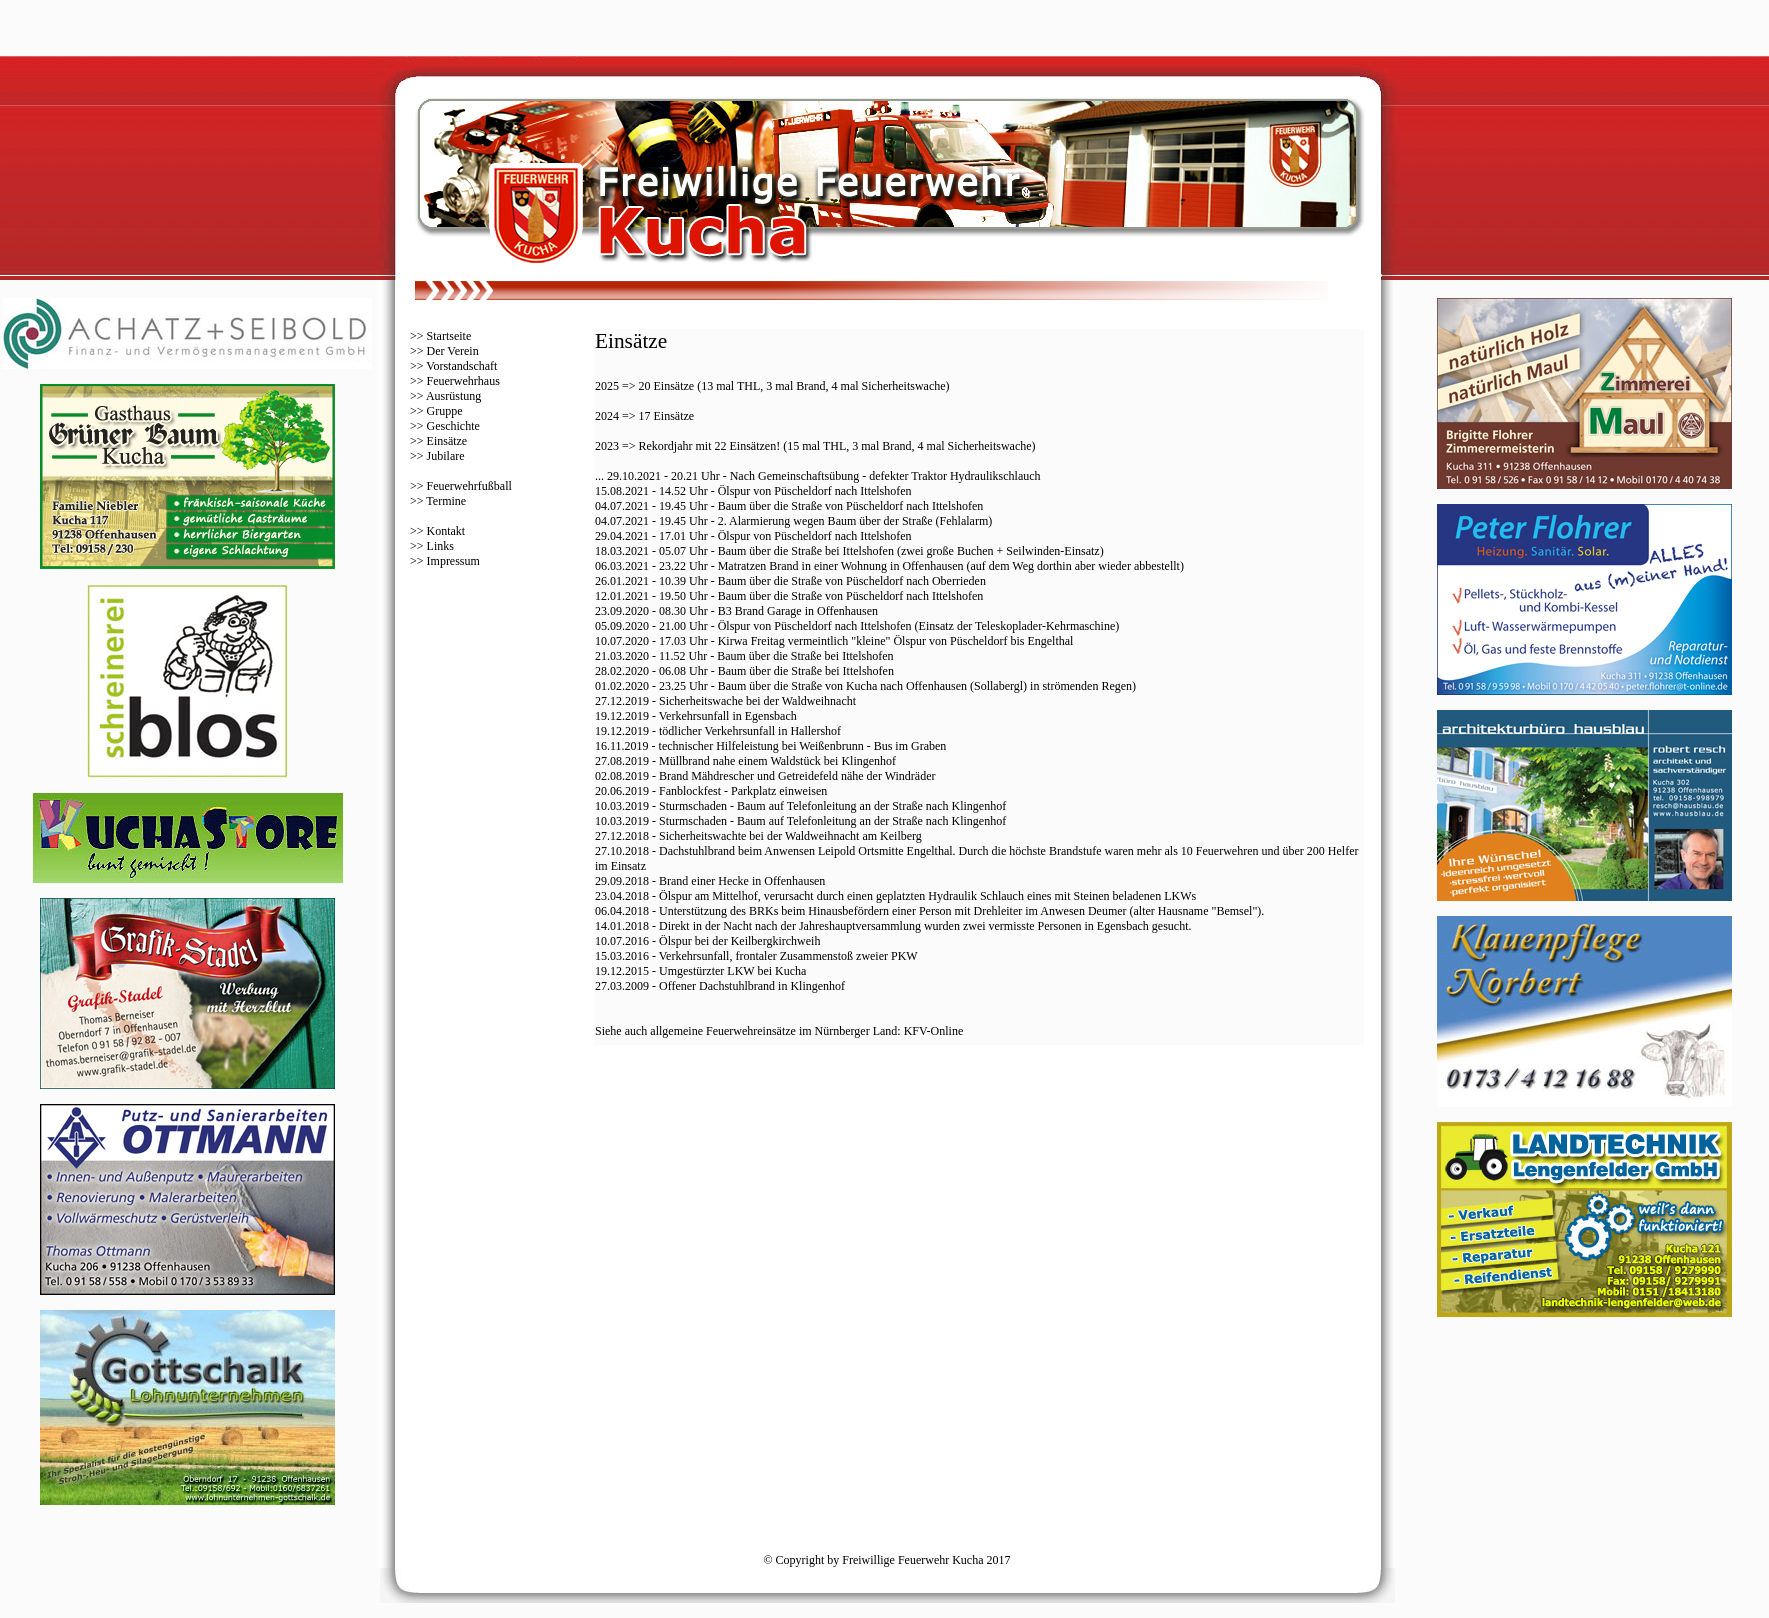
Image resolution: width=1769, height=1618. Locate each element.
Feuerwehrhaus (463, 381)
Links (440, 546)
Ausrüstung (453, 396)
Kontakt (446, 531)
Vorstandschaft (461, 366)
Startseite (449, 336)
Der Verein (453, 351)
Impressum (453, 561)
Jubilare (446, 456)
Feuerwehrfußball (469, 486)
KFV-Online (934, 1031)
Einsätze (447, 441)
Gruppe (445, 411)
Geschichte (453, 426)
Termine (446, 501)
